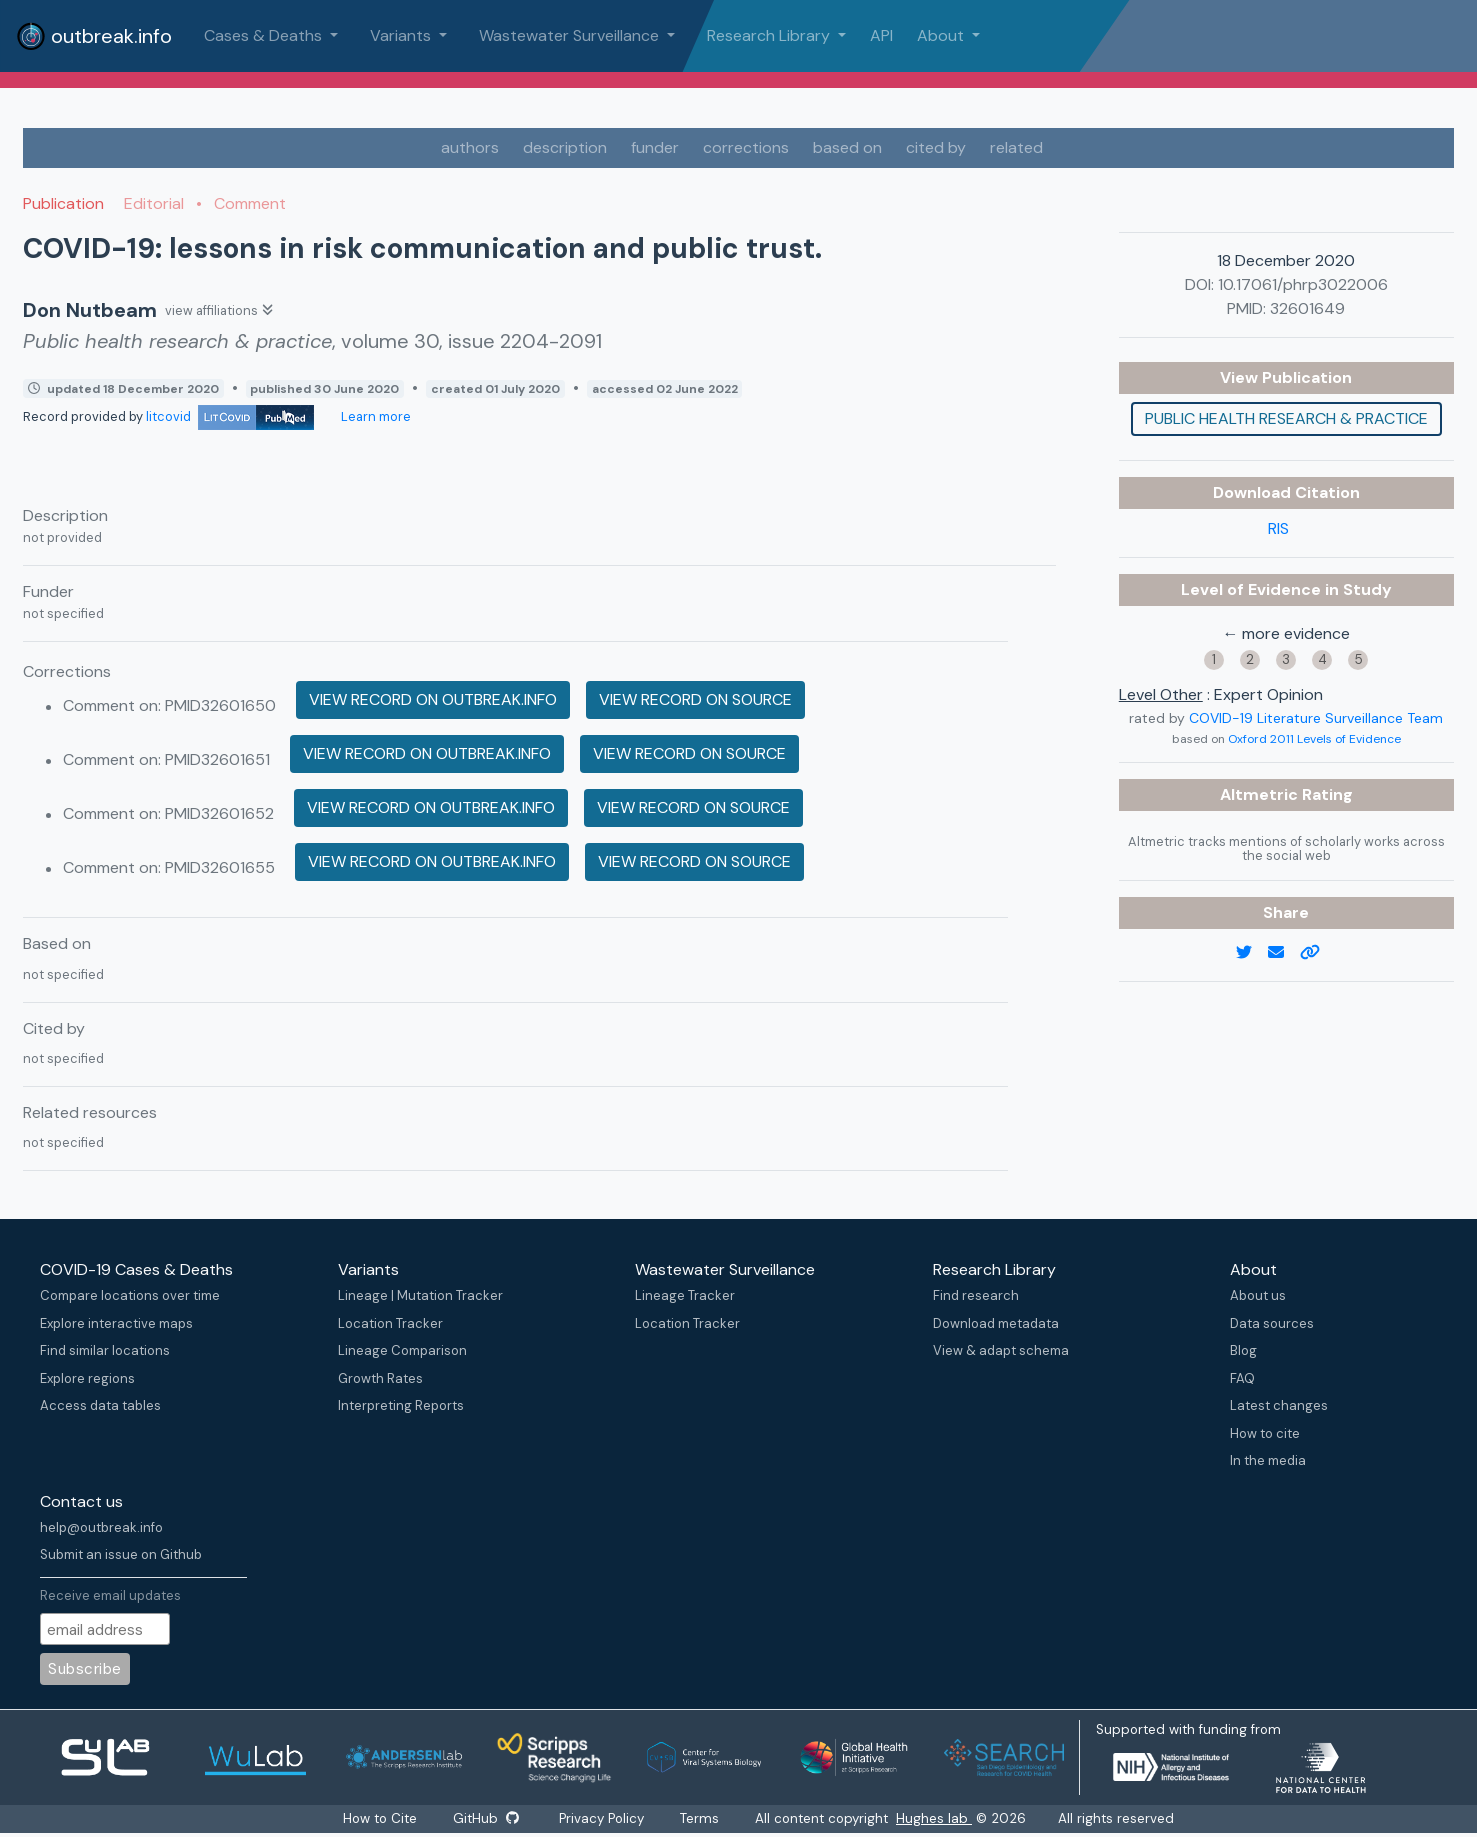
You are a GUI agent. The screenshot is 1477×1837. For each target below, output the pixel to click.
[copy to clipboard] (1318, 953)
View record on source (695, 699)
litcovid (230, 416)
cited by (936, 147)
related (1016, 147)
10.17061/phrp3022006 (1303, 284)
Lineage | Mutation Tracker (420, 1295)
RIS (1278, 528)
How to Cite (381, 1818)
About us (1258, 1295)
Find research (976, 1295)
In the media (1268, 1460)
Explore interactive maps (116, 1323)
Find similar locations (105, 1350)
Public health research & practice (1286, 418)
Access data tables (100, 1405)
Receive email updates (110, 1595)
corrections (746, 147)
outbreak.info (94, 36)
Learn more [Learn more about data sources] (374, 416)
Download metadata (996, 1323)
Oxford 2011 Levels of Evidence (1314, 739)
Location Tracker (390, 1323)
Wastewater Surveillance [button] (571, 35)
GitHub (486, 1818)
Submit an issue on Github (121, 1554)
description (565, 147)
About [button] (942, 35)
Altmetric (1261, 794)
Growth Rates (380, 1378)
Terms (700, 1818)
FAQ (1242, 1378)
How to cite (1265, 1433)
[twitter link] (1252, 953)
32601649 (1307, 308)
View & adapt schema (1001, 1350)
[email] (1284, 953)
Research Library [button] (770, 35)
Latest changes (1279, 1405)
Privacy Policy (602, 1818)
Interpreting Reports (401, 1405)
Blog (1243, 1350)
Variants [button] (402, 35)
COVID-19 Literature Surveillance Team (1316, 718)
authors (470, 147)
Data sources (1272, 1323)
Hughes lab (935, 1818)
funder (655, 147)
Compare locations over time (130, 1295)
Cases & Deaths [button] (265, 35)
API (881, 35)
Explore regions (87, 1378)
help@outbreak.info (101, 1527)
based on (847, 147)
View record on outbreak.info (433, 699)
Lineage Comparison (402, 1350)
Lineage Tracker (685, 1295)
